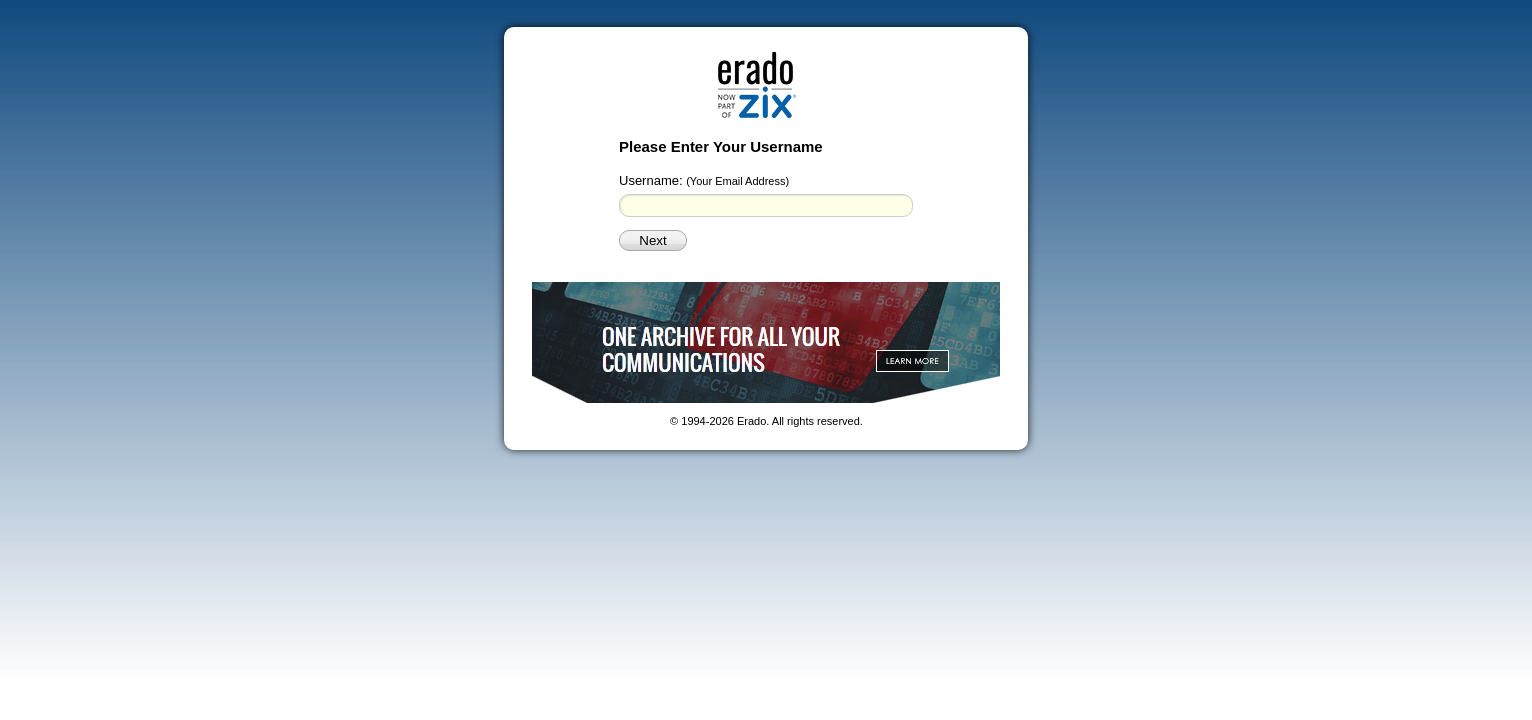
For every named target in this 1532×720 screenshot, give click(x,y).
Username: (704, 180)
